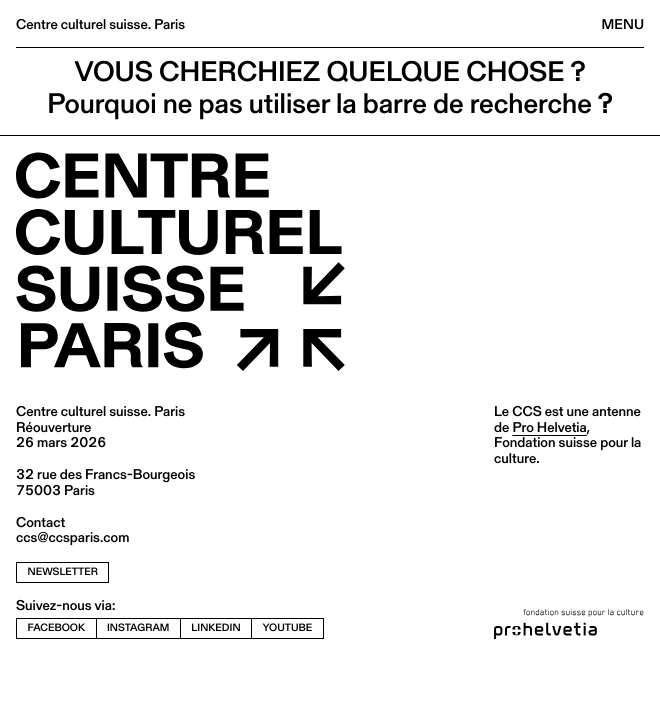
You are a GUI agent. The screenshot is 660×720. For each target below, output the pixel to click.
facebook (57, 627)
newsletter (63, 571)
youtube (288, 627)
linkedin (215, 627)
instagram (138, 627)
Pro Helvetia (549, 427)
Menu (623, 24)
